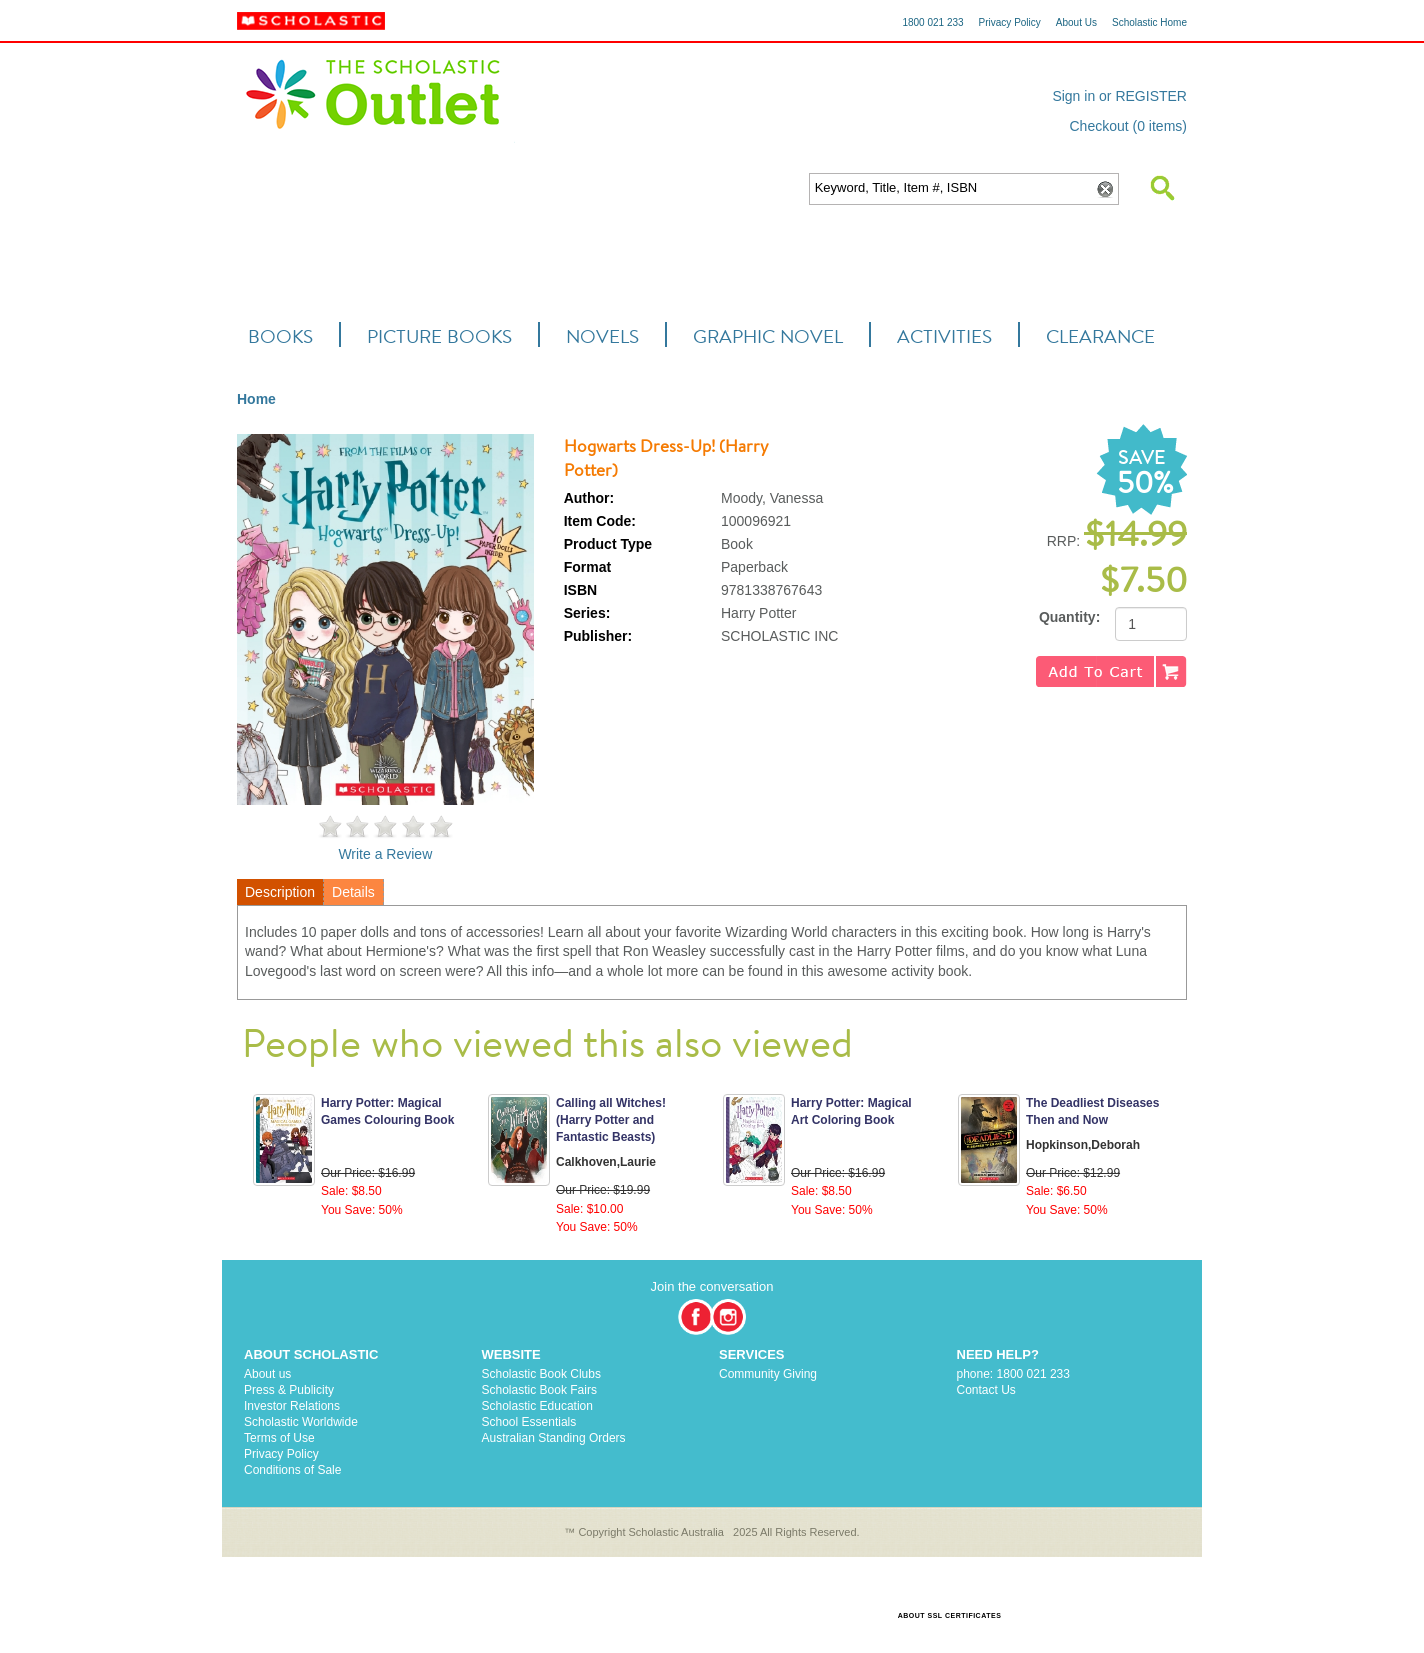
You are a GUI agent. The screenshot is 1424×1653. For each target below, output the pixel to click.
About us (267, 1374)
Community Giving (768, 1374)
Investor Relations (292, 1406)
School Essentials (529, 1422)
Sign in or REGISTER (1119, 96)
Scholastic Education (537, 1406)
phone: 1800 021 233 (1013, 1374)
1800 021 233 (932, 22)
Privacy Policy (1010, 22)
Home (256, 399)
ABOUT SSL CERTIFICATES (950, 1615)
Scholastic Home (1149, 22)
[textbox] (950, 188)
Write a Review (385, 854)
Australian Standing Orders (554, 1438)
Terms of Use (279, 1438)
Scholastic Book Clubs (541, 1374)
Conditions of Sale (292, 1470)
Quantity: (1069, 617)
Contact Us (986, 1390)
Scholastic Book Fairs (539, 1390)
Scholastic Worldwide (301, 1422)
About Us (1076, 22)
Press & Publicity (289, 1390)
